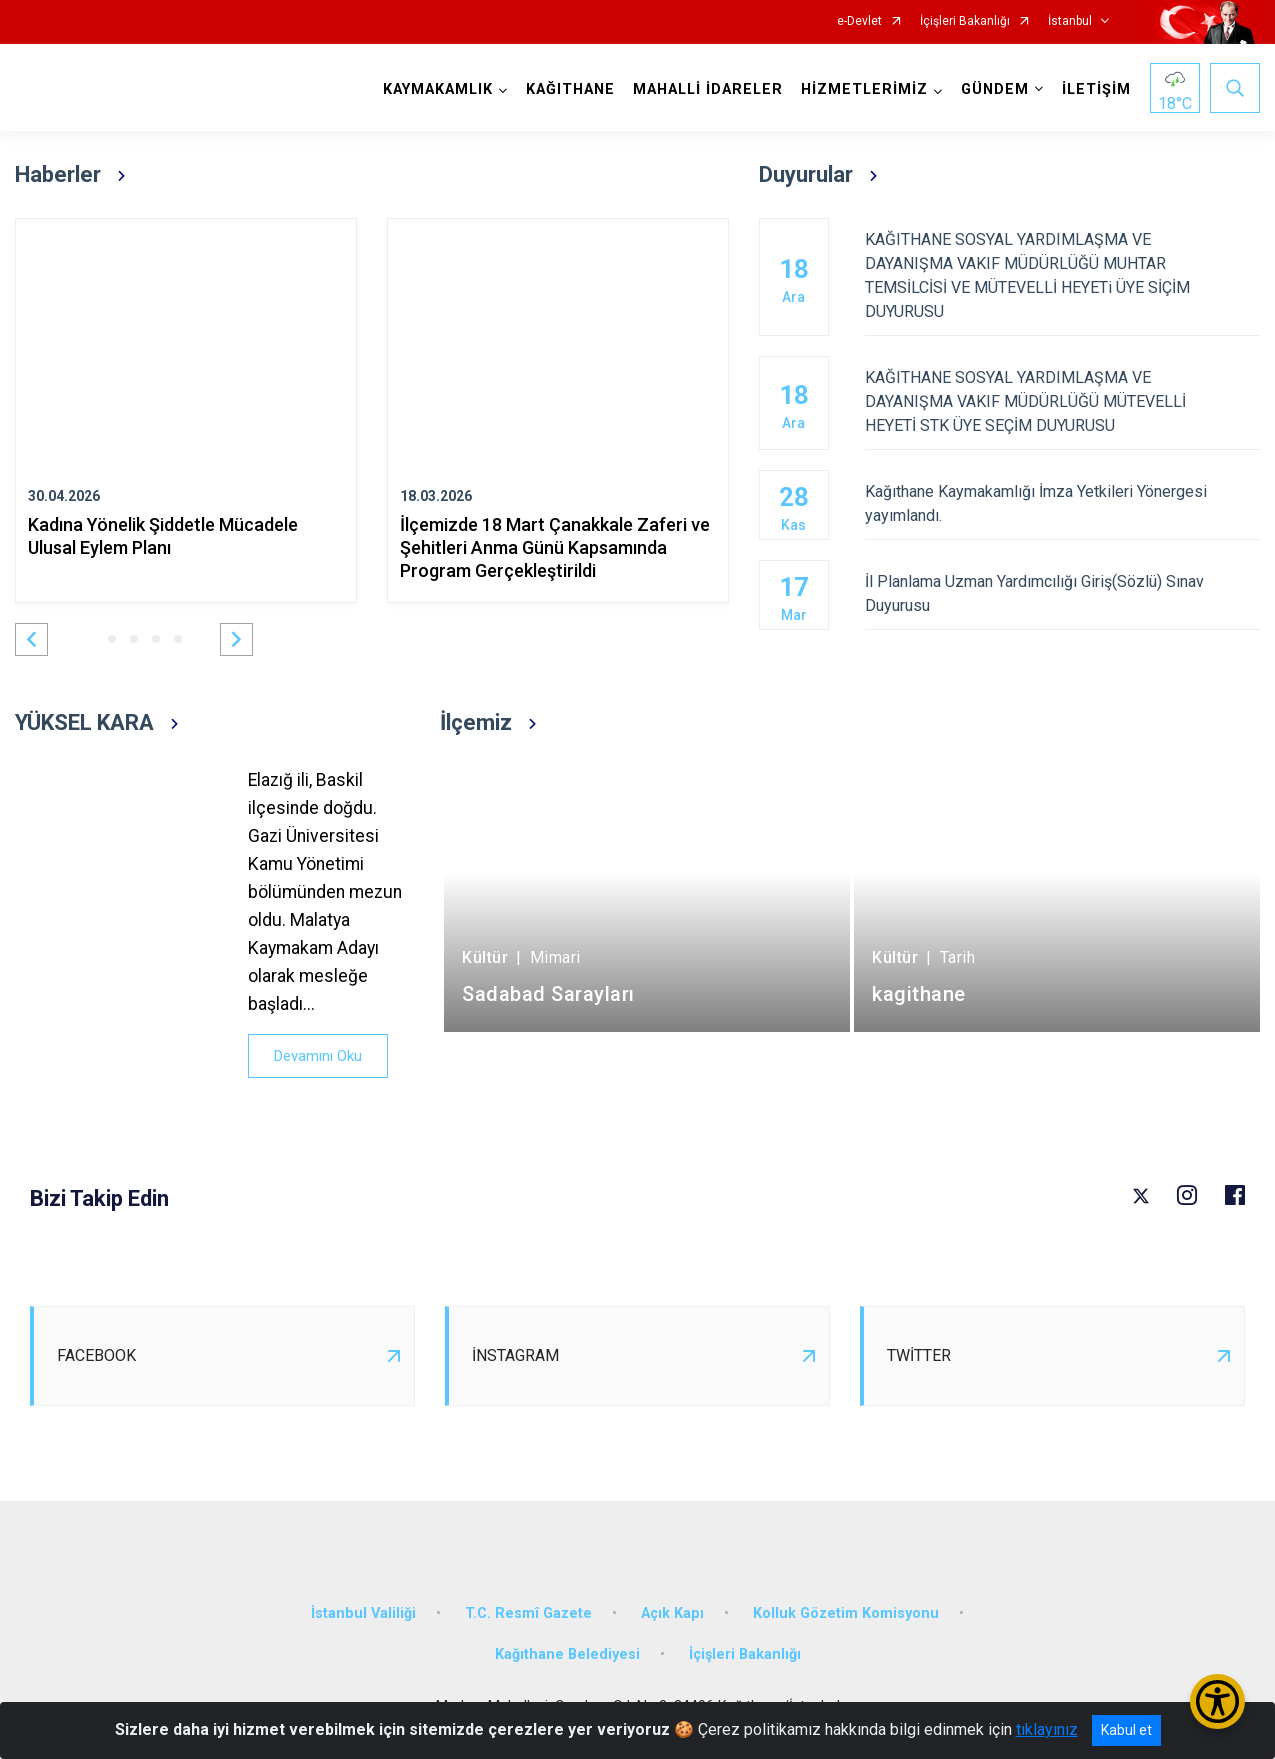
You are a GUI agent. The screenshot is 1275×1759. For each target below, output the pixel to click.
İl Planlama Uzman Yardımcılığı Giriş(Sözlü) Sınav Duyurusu (1062, 593)
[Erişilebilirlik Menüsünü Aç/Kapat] (1217, 1701)
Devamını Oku (318, 1056)
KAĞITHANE (570, 89)
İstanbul (1070, 21)
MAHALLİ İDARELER (708, 89)
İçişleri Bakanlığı (965, 21)
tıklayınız (1047, 1729)
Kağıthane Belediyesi (567, 1654)
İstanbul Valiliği (363, 1613)
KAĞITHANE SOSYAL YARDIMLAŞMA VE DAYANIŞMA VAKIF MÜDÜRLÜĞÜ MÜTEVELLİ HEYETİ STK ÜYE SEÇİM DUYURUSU (1062, 401)
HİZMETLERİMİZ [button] (864, 89)
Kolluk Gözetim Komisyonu (846, 1613)
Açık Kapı (672, 1613)
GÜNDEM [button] (995, 89)
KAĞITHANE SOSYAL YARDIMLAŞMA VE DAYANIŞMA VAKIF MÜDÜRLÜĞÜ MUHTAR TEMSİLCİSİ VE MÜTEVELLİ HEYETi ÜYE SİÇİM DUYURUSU (1062, 275)
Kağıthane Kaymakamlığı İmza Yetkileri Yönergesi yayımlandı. (1062, 503)
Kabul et (1126, 1730)
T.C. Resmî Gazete (528, 1613)
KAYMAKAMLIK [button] (438, 89)
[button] (31, 639)
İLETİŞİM (1096, 89)
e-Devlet (859, 21)
